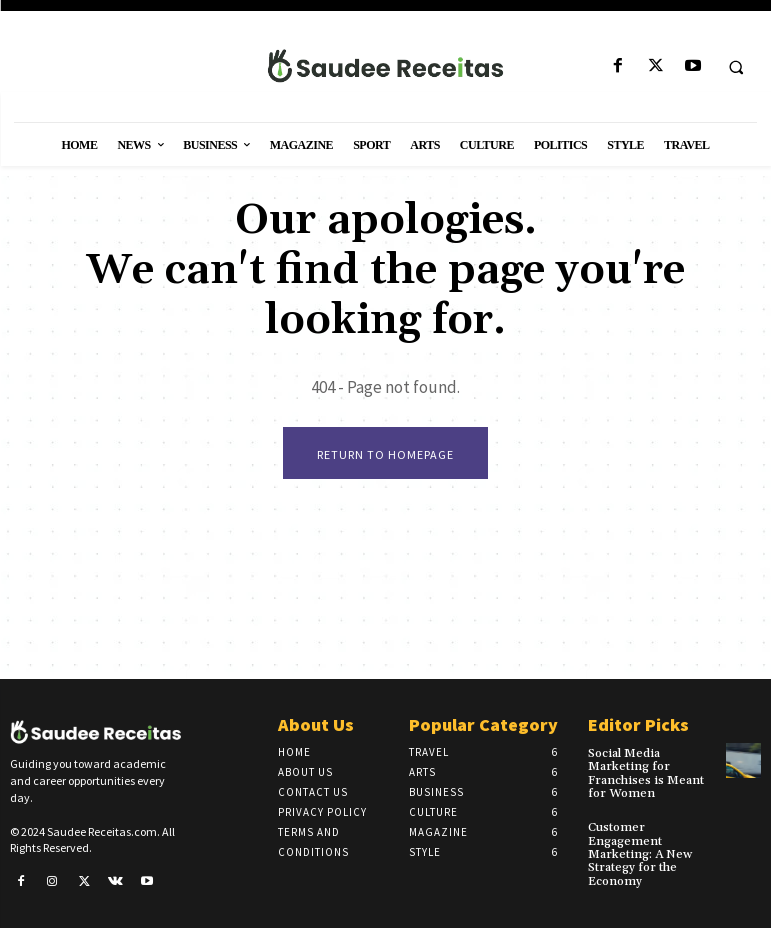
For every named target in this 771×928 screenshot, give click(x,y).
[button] (736, 67)
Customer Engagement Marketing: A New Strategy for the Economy (639, 854)
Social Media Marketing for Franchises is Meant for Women (646, 773)
